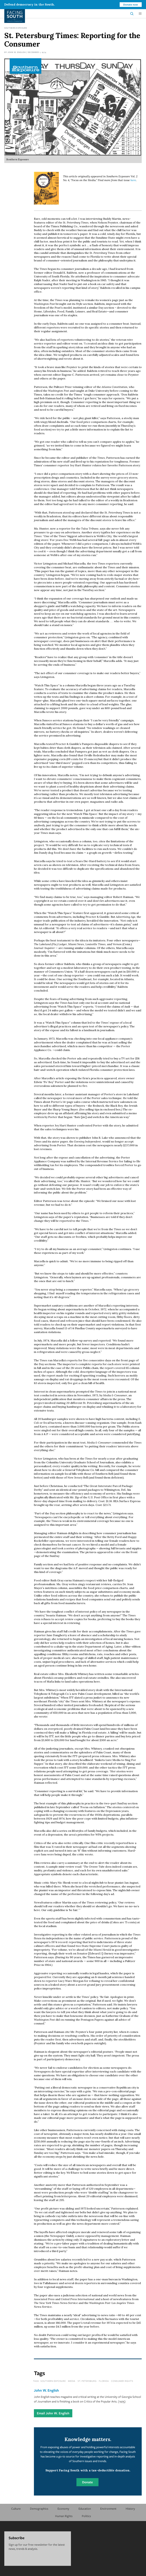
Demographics (39, 2509)
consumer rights (122, 2380)
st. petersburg (87, 2380)
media (71, 2380)
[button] (140, 13)
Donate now (130, 4)
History (130, 2509)
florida (104, 2380)
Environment (108, 2509)
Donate (87, 2482)
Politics (86, 2516)
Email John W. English (53, 2413)
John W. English (17, 52)
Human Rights (63, 2516)
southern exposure (53, 2380)
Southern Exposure (15, 28)
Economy (63, 2509)
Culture (16, 2509)
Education (85, 2509)
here (133, 180)
